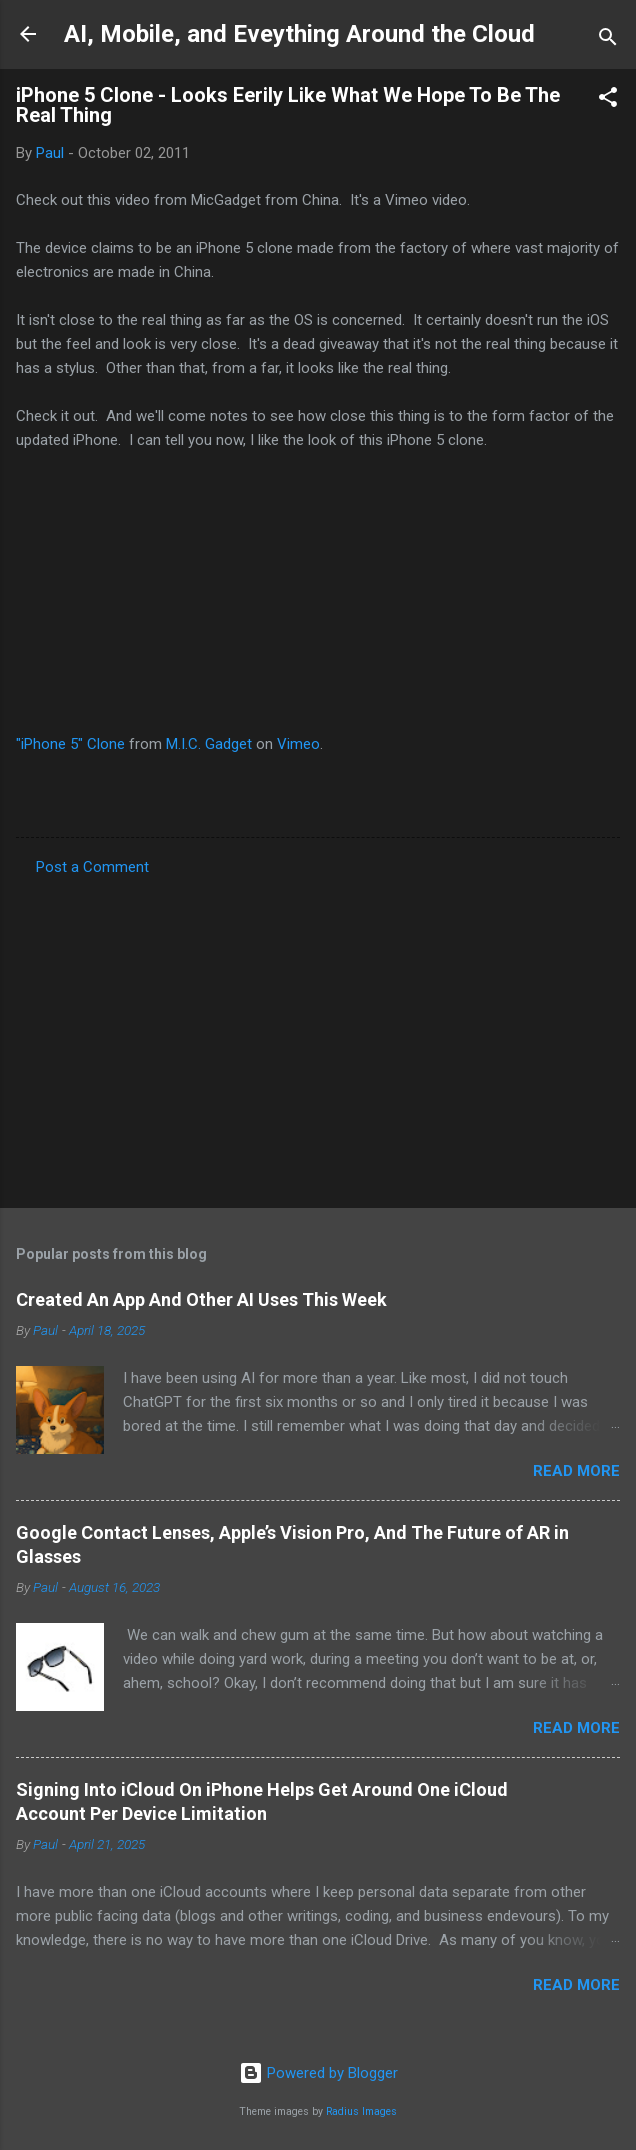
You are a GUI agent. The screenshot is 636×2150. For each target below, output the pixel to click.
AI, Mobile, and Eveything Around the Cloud (299, 34)
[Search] (608, 40)
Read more (576, 1471)
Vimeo (298, 744)
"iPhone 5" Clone (70, 744)
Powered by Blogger (318, 2073)
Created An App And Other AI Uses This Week (201, 1299)
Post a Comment (92, 867)
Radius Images (361, 2111)
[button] (608, 100)
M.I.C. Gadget (209, 744)
